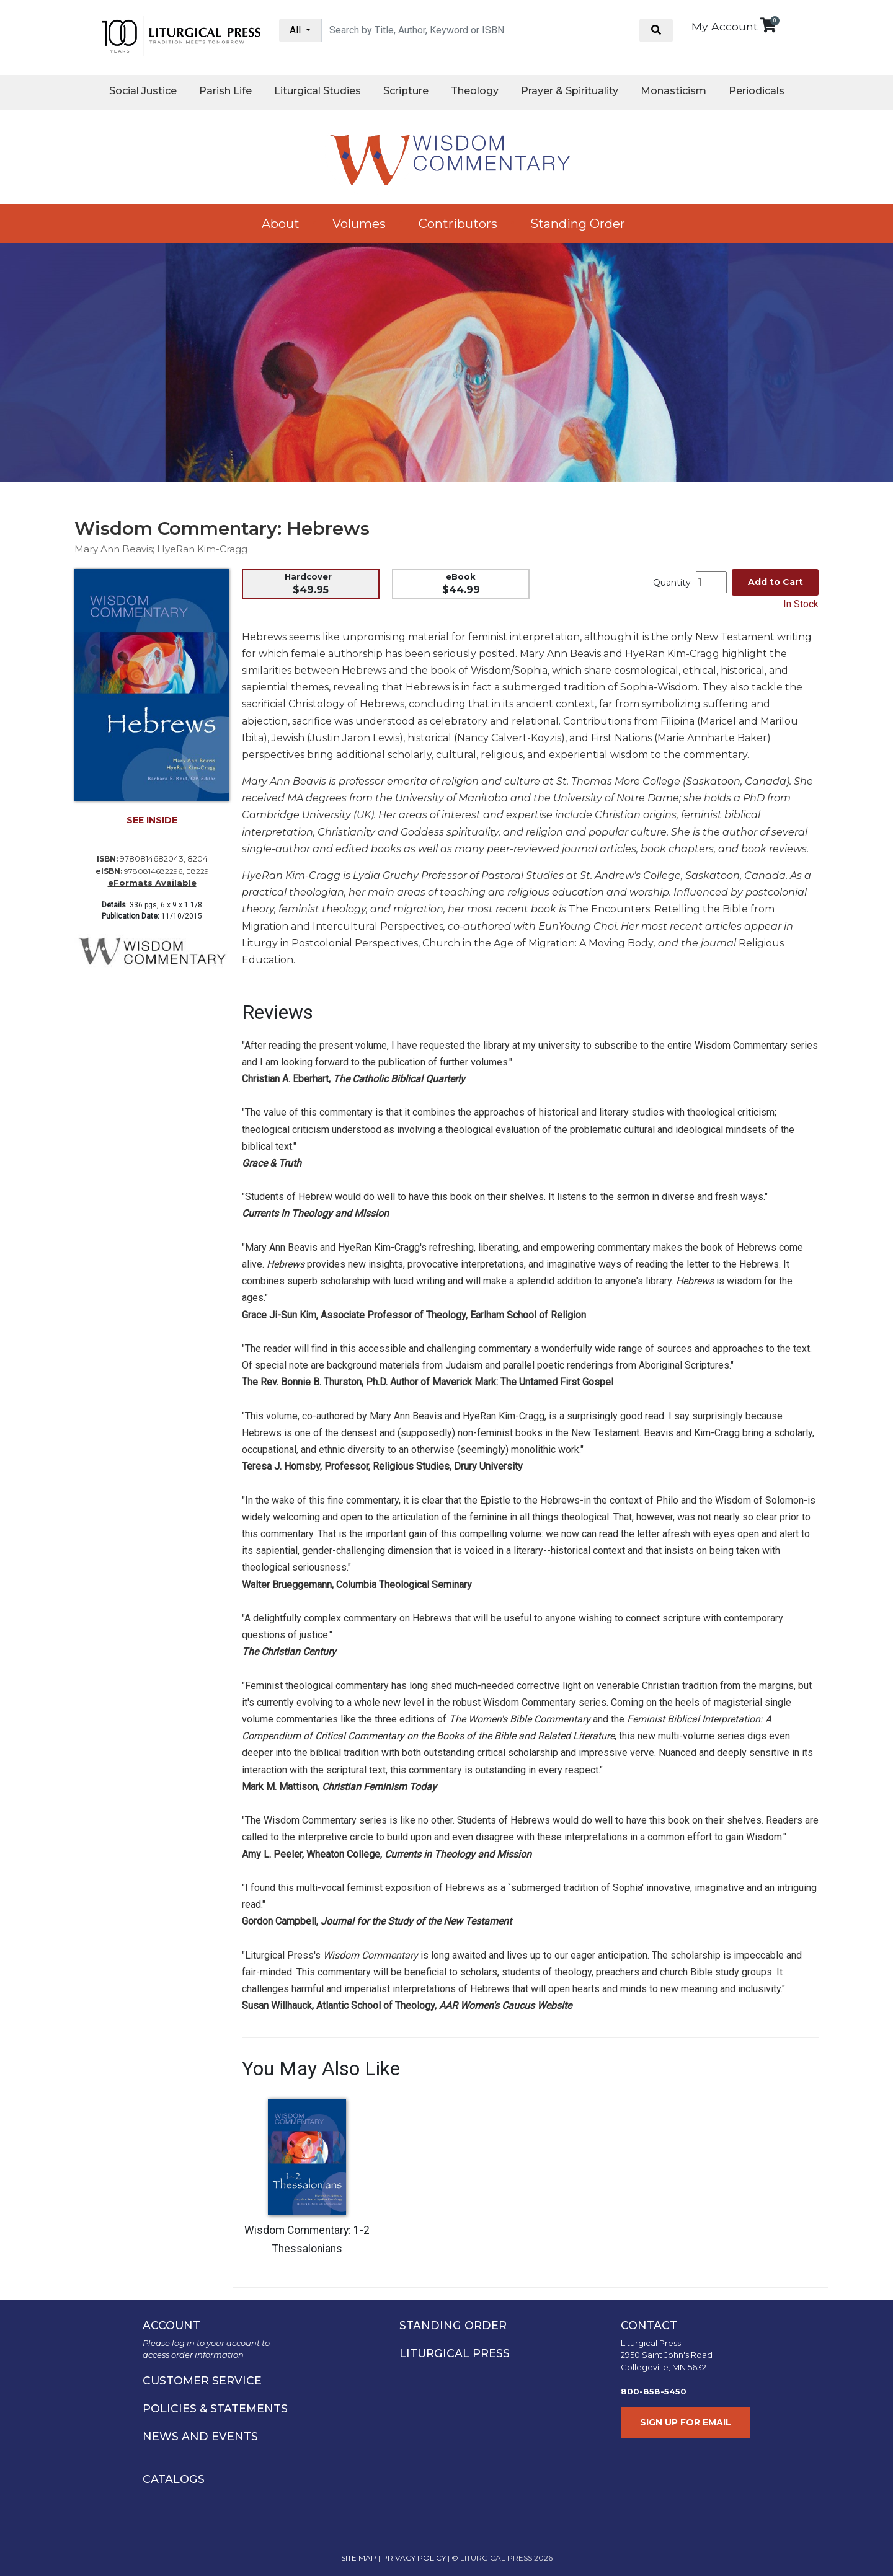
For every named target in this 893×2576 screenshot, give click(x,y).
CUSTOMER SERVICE (202, 2380)
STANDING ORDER (453, 2325)
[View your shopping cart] (768, 25)
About (281, 223)
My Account (724, 26)
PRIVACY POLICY (414, 2557)
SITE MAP (358, 2557)
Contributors (458, 223)
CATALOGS (174, 2479)
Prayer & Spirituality (569, 91)
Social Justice (143, 91)
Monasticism (673, 91)
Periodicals (756, 91)
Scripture (406, 91)
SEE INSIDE (152, 820)
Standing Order (577, 223)
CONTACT (649, 2325)
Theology (475, 91)
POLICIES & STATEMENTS (215, 2408)
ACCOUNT (171, 2325)
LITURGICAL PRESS (454, 2353)
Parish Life (225, 91)
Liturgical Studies (317, 91)
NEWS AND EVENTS (200, 2436)
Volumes (359, 223)
